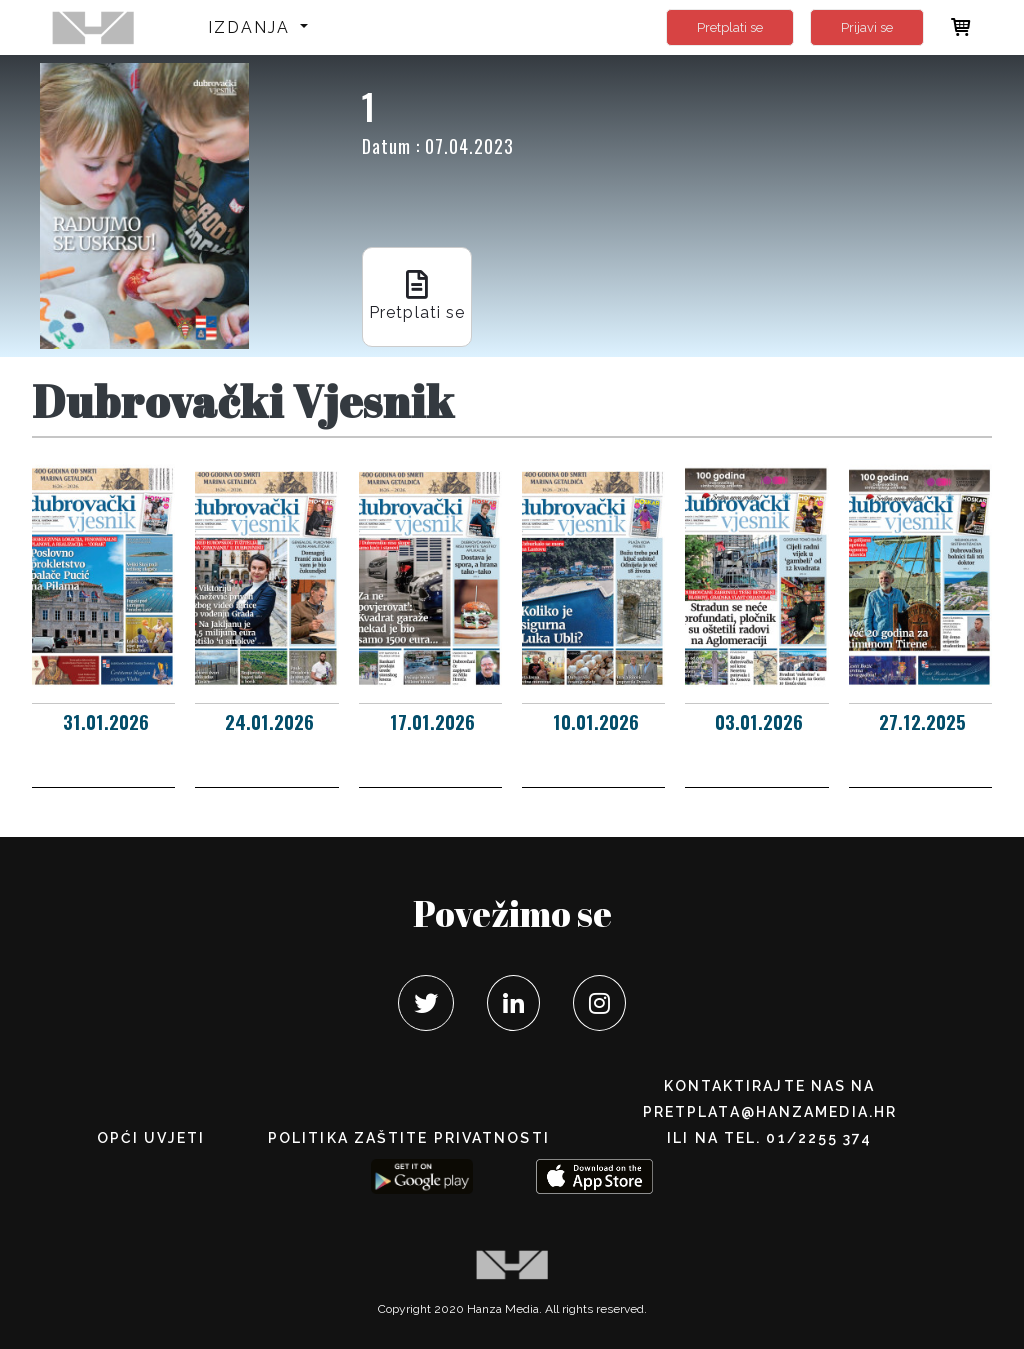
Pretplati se (730, 27)
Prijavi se (867, 27)
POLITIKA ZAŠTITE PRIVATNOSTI (409, 1138)
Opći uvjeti (151, 1138)
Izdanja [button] (252, 27)
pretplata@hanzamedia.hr (770, 1112)
